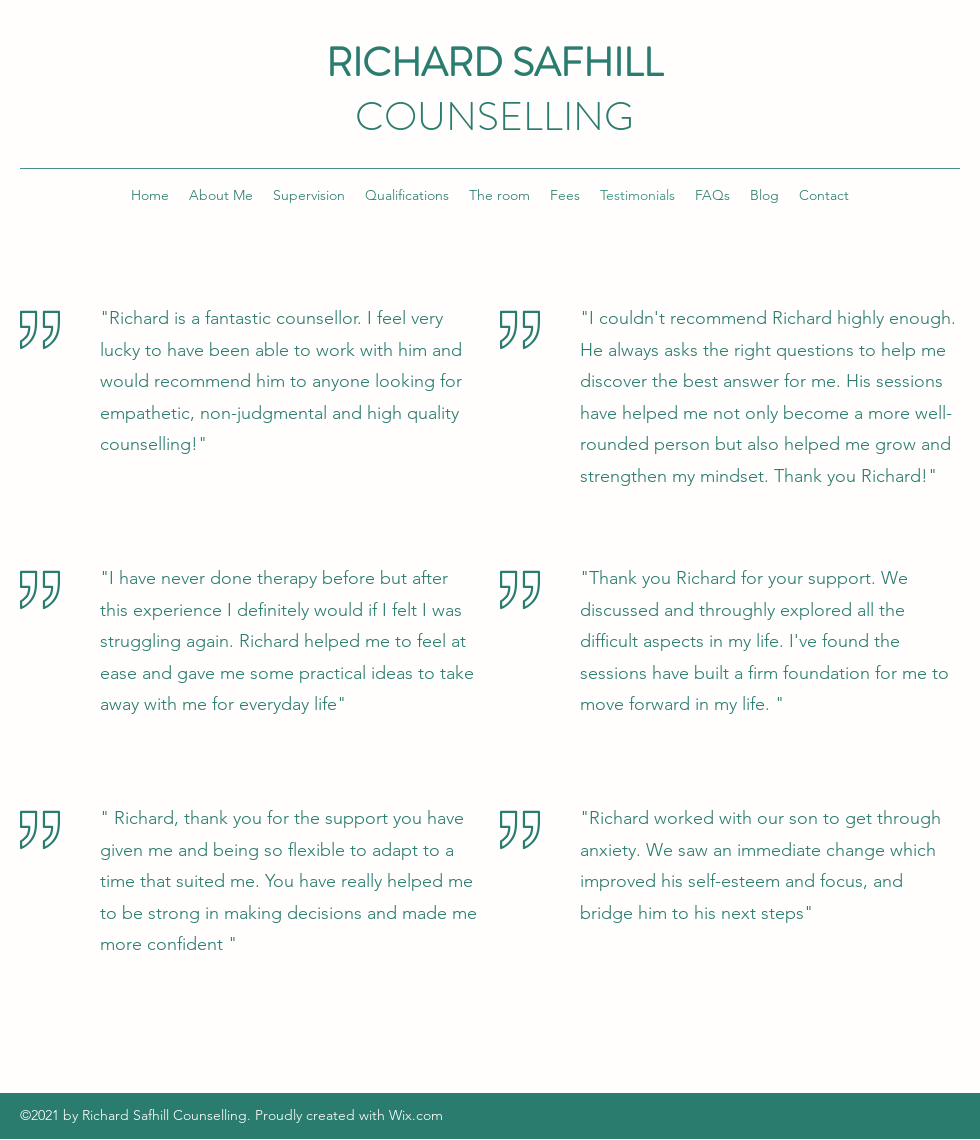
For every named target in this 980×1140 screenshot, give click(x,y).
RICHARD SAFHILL (494, 62)
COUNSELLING (494, 116)
